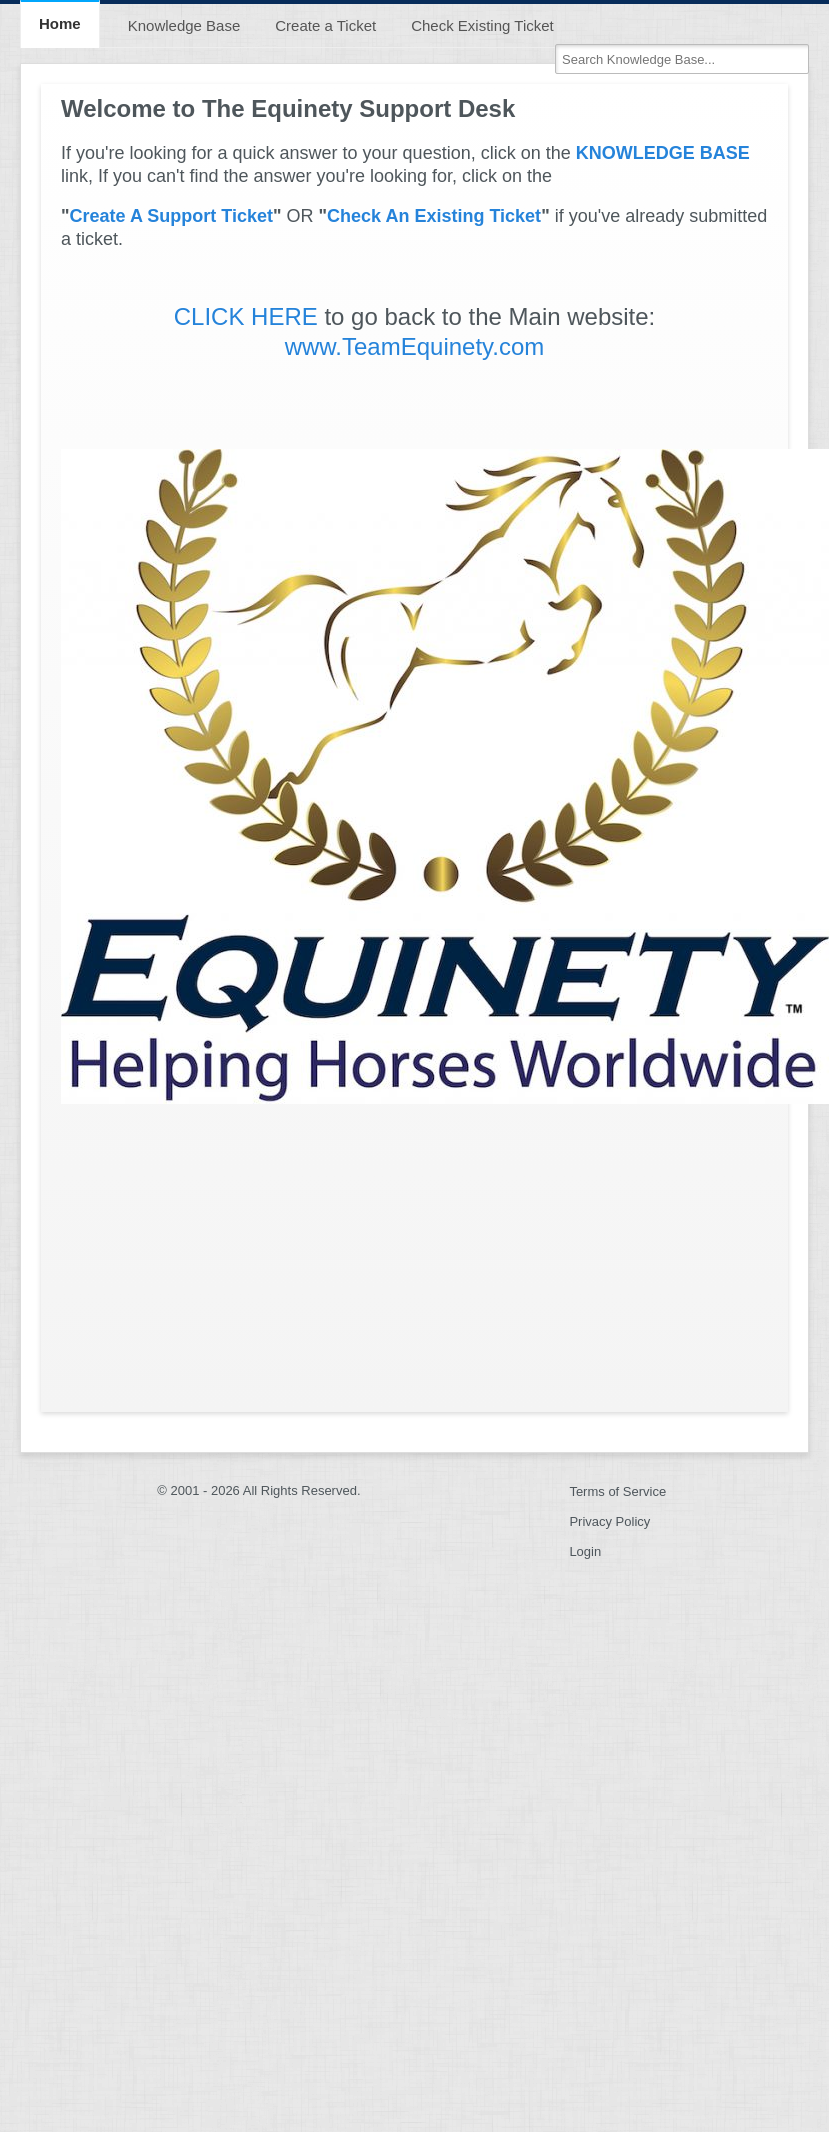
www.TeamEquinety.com (415, 346)
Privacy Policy (609, 1521)
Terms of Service (617, 1491)
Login (585, 1551)
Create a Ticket (325, 25)
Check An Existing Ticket (434, 216)
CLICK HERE (246, 316)
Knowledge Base (184, 25)
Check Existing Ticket (482, 25)
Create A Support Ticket (171, 216)
